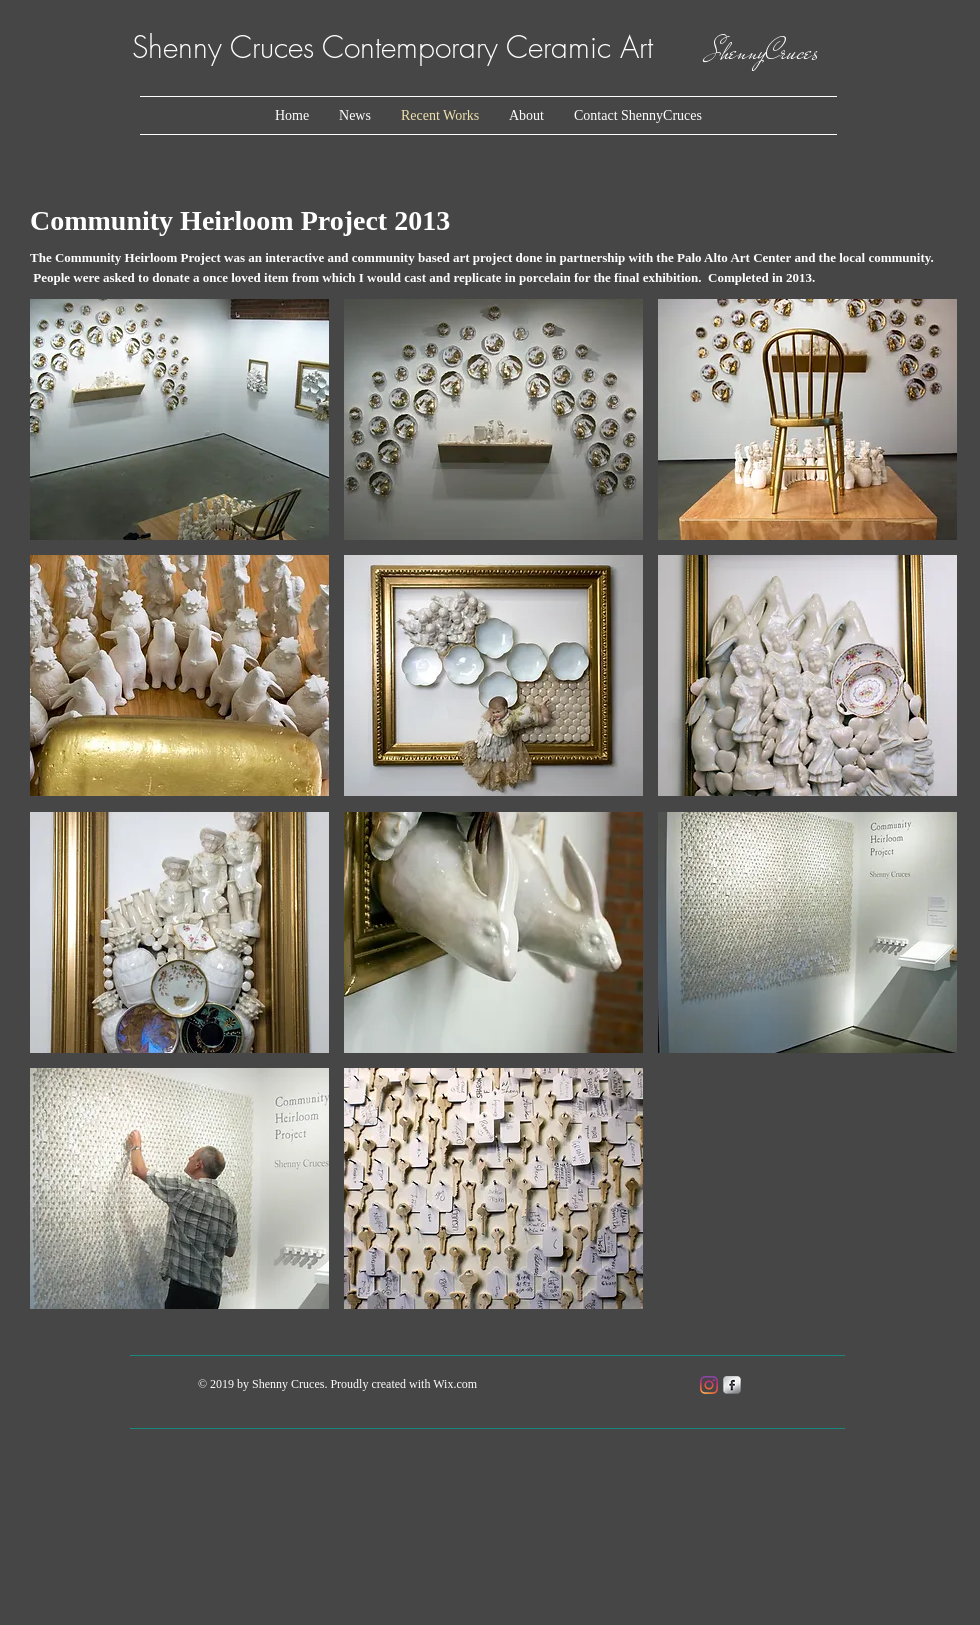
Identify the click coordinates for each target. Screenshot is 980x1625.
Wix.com (455, 1384)
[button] (179, 419)
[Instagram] (709, 1385)
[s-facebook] (732, 1385)
